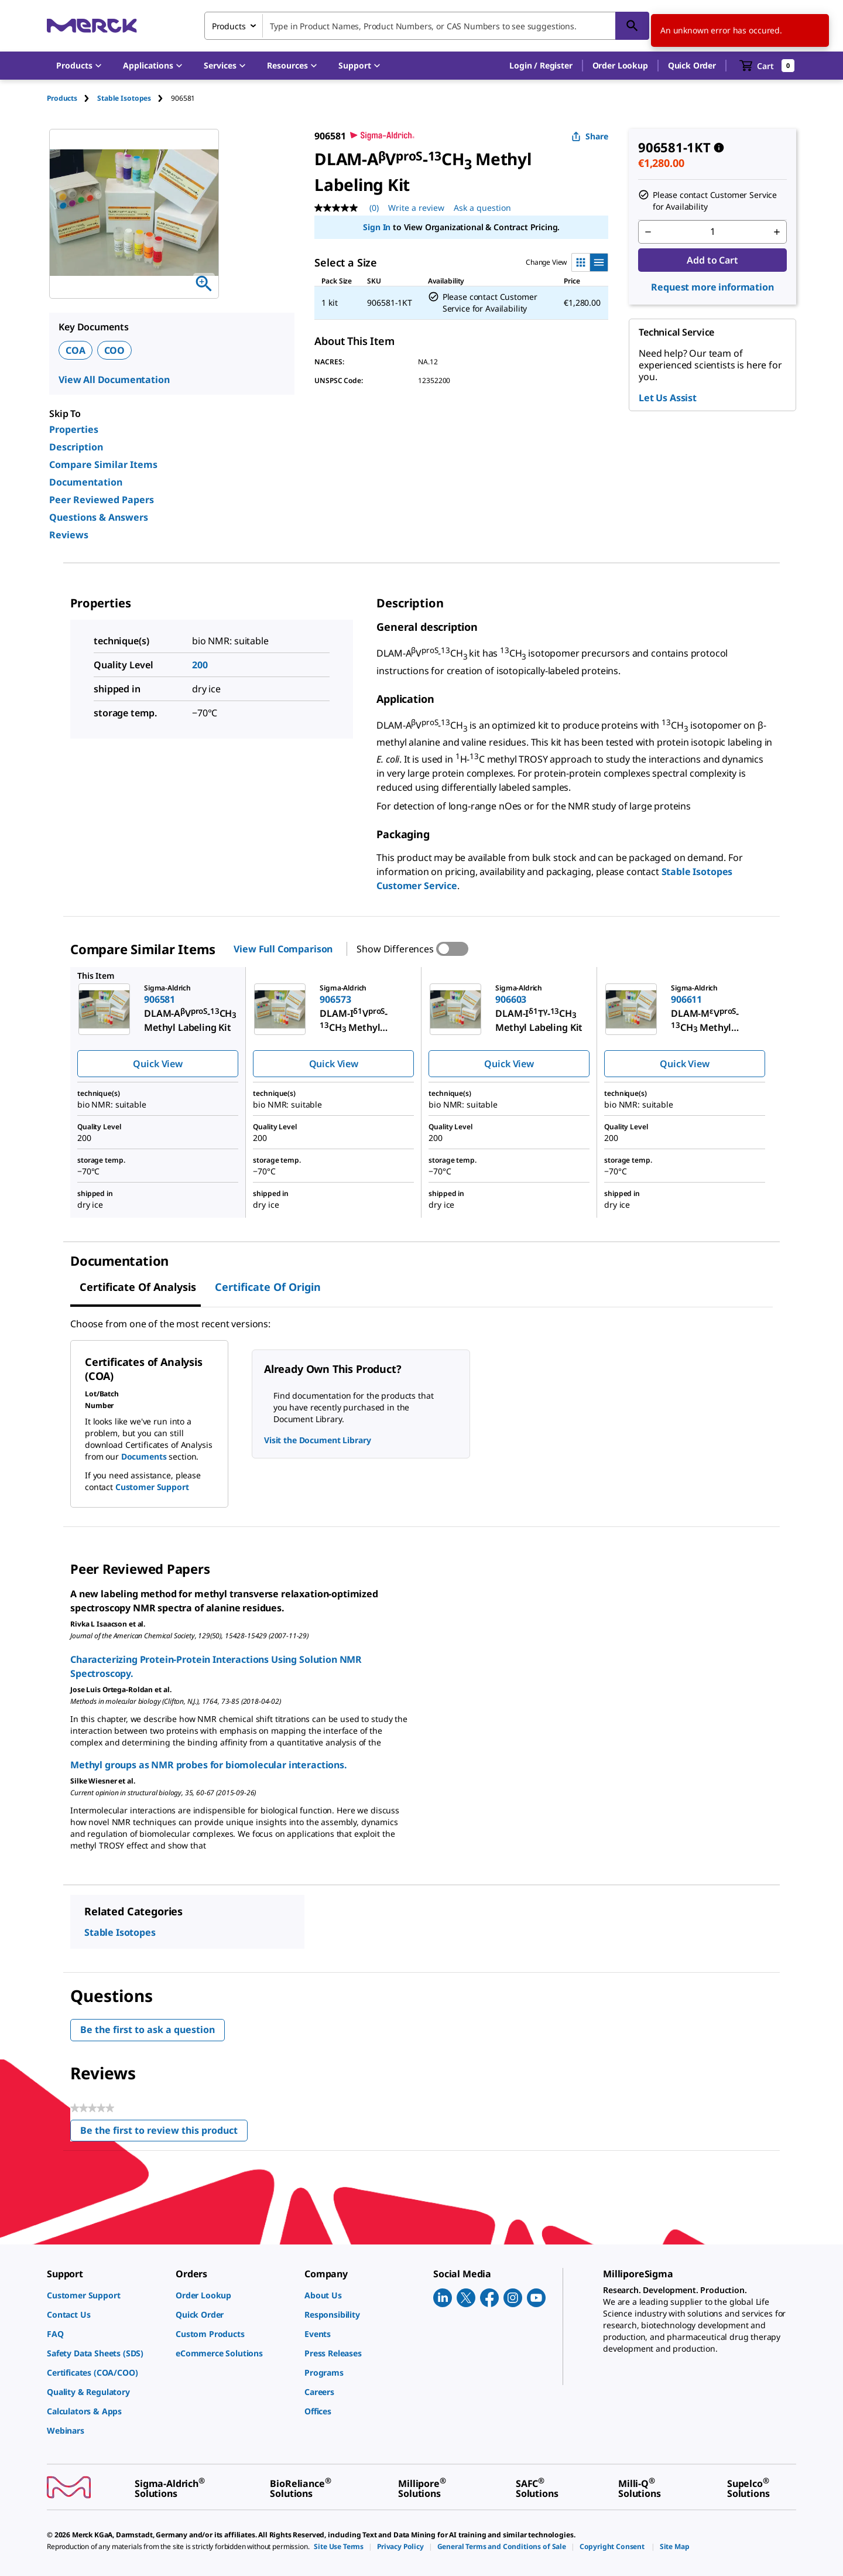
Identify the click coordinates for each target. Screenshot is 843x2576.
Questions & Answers (98, 517)
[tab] (72, 98)
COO (114, 350)
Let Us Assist (668, 398)
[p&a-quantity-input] (712, 232)
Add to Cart (712, 260)
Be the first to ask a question (147, 2029)
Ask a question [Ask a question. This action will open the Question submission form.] (482, 207)
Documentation (85, 482)
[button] (540, 65)
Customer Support (152, 1486)
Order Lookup (620, 65)
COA (75, 350)
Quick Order (692, 65)
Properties (73, 429)
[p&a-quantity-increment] (776, 232)
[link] (105, 2295)
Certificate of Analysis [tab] (138, 1287)
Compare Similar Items (103, 464)
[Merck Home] (92, 25)
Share (589, 136)
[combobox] (426, 26)
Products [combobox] (229, 26)
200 (200, 664)
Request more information (712, 287)
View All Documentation (114, 379)
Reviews (68, 534)
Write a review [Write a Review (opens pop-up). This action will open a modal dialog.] (416, 207)
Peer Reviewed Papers (101, 499)
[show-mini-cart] (767, 65)
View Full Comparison (283, 949)
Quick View (157, 1063)
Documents (144, 1456)
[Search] (632, 26)
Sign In (376, 227)
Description (76, 446)
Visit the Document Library (317, 1440)
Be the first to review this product (164, 2133)
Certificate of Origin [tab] (268, 1287)
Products (62, 98)
